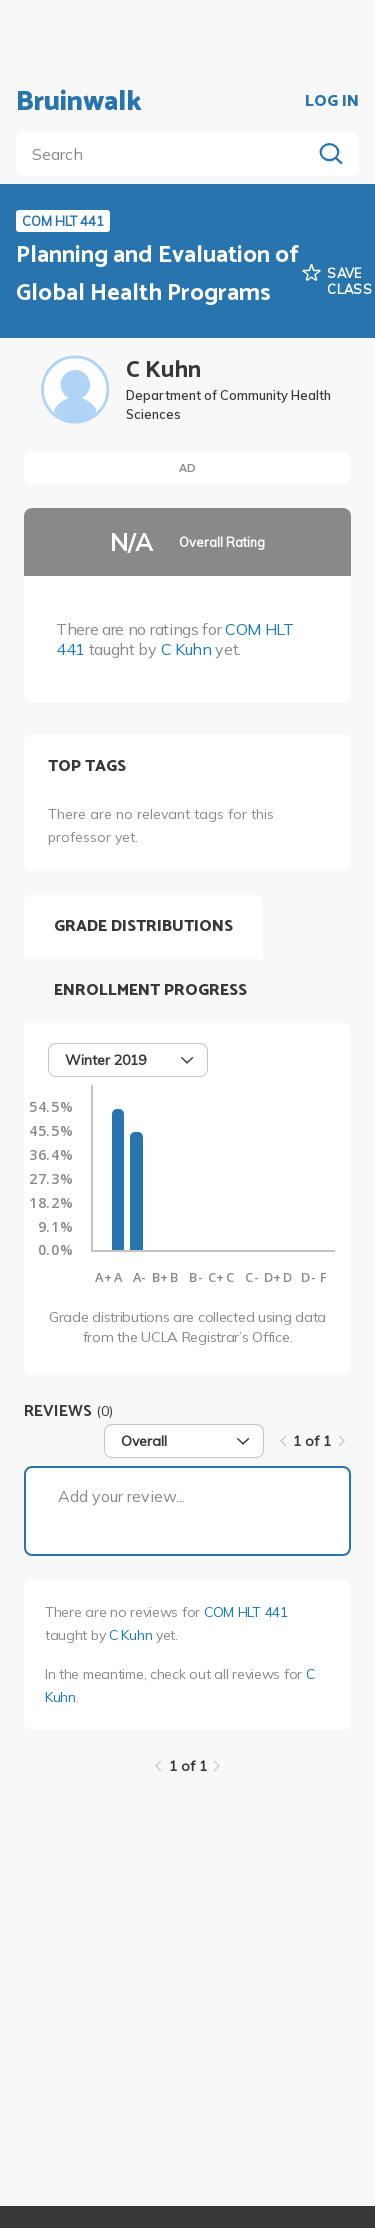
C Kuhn (186, 649)
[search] (167, 154)
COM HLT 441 (246, 1612)
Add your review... (121, 1496)
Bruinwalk (79, 102)
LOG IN (332, 102)
